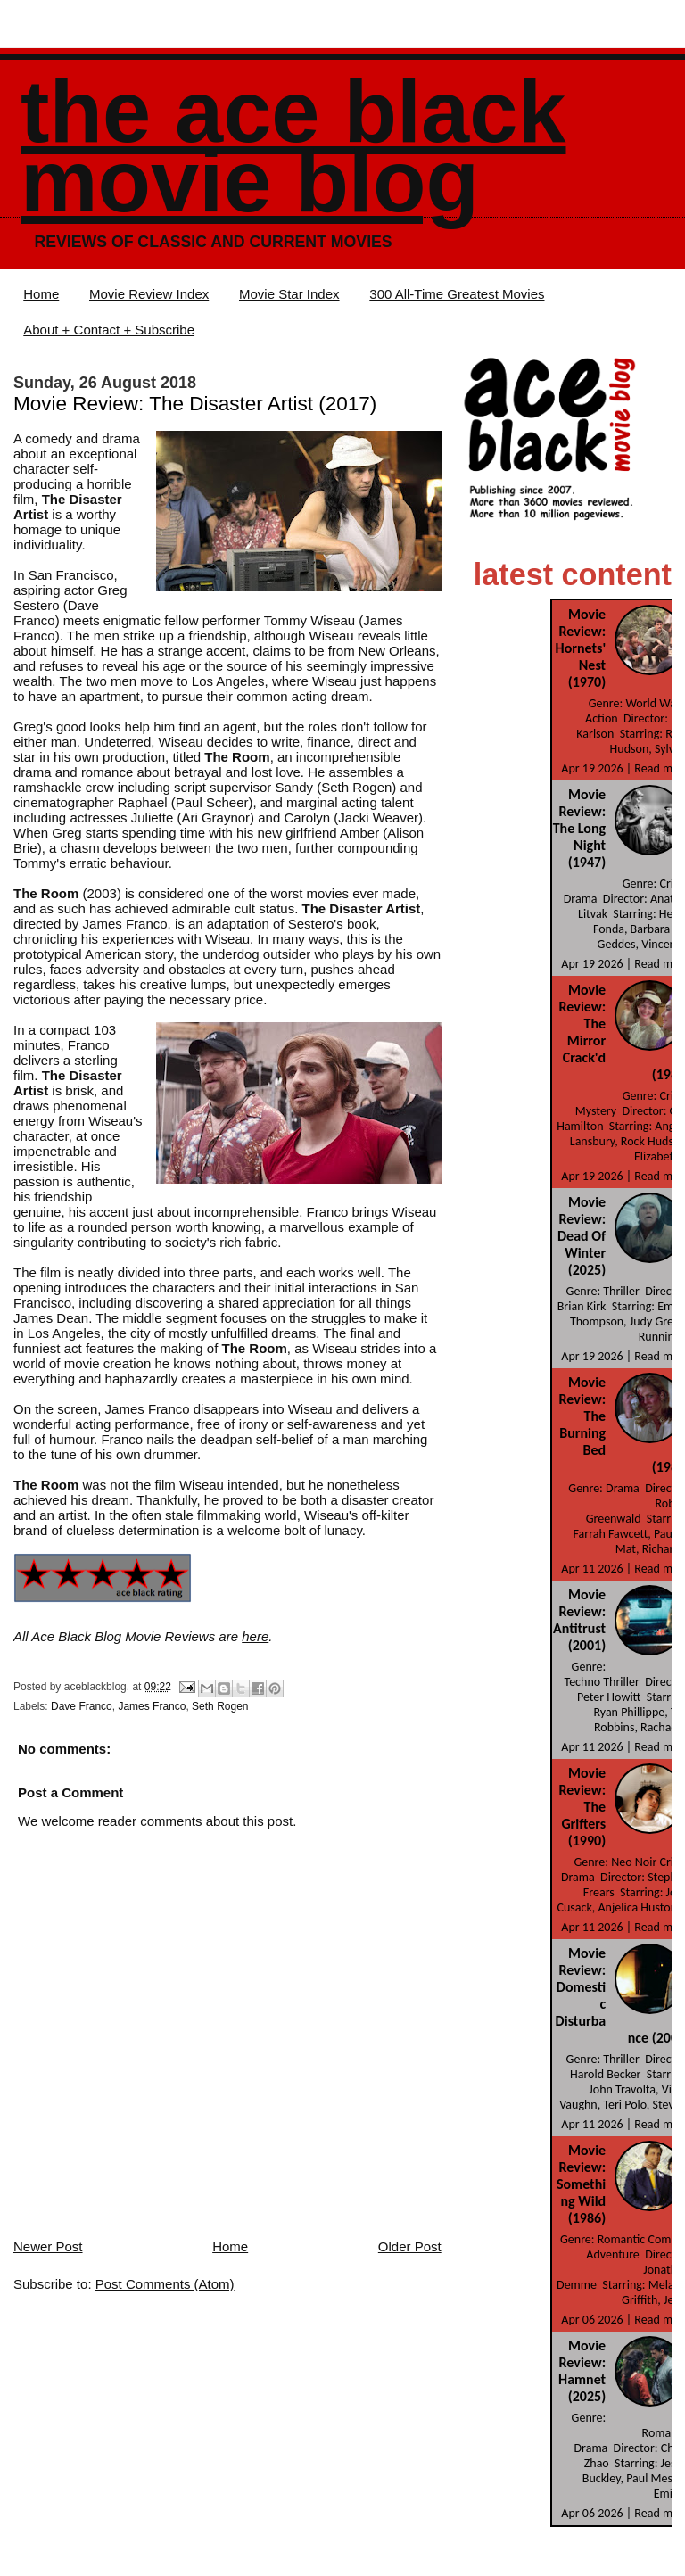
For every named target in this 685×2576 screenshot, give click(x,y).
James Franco (152, 1706)
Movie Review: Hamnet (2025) (582, 2371)
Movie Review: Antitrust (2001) (579, 1620)
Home (41, 293)
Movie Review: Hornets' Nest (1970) (581, 648)
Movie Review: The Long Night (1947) (579, 828)
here (255, 1636)
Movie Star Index (289, 293)
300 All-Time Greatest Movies (456, 293)
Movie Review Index (149, 293)
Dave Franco (81, 1706)
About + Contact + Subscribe (108, 329)
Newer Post (48, 2246)
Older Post (410, 2246)
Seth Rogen (220, 1706)
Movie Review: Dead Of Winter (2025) (581, 1235)
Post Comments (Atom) (165, 2283)
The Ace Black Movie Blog (293, 146)
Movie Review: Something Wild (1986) (581, 2184)
